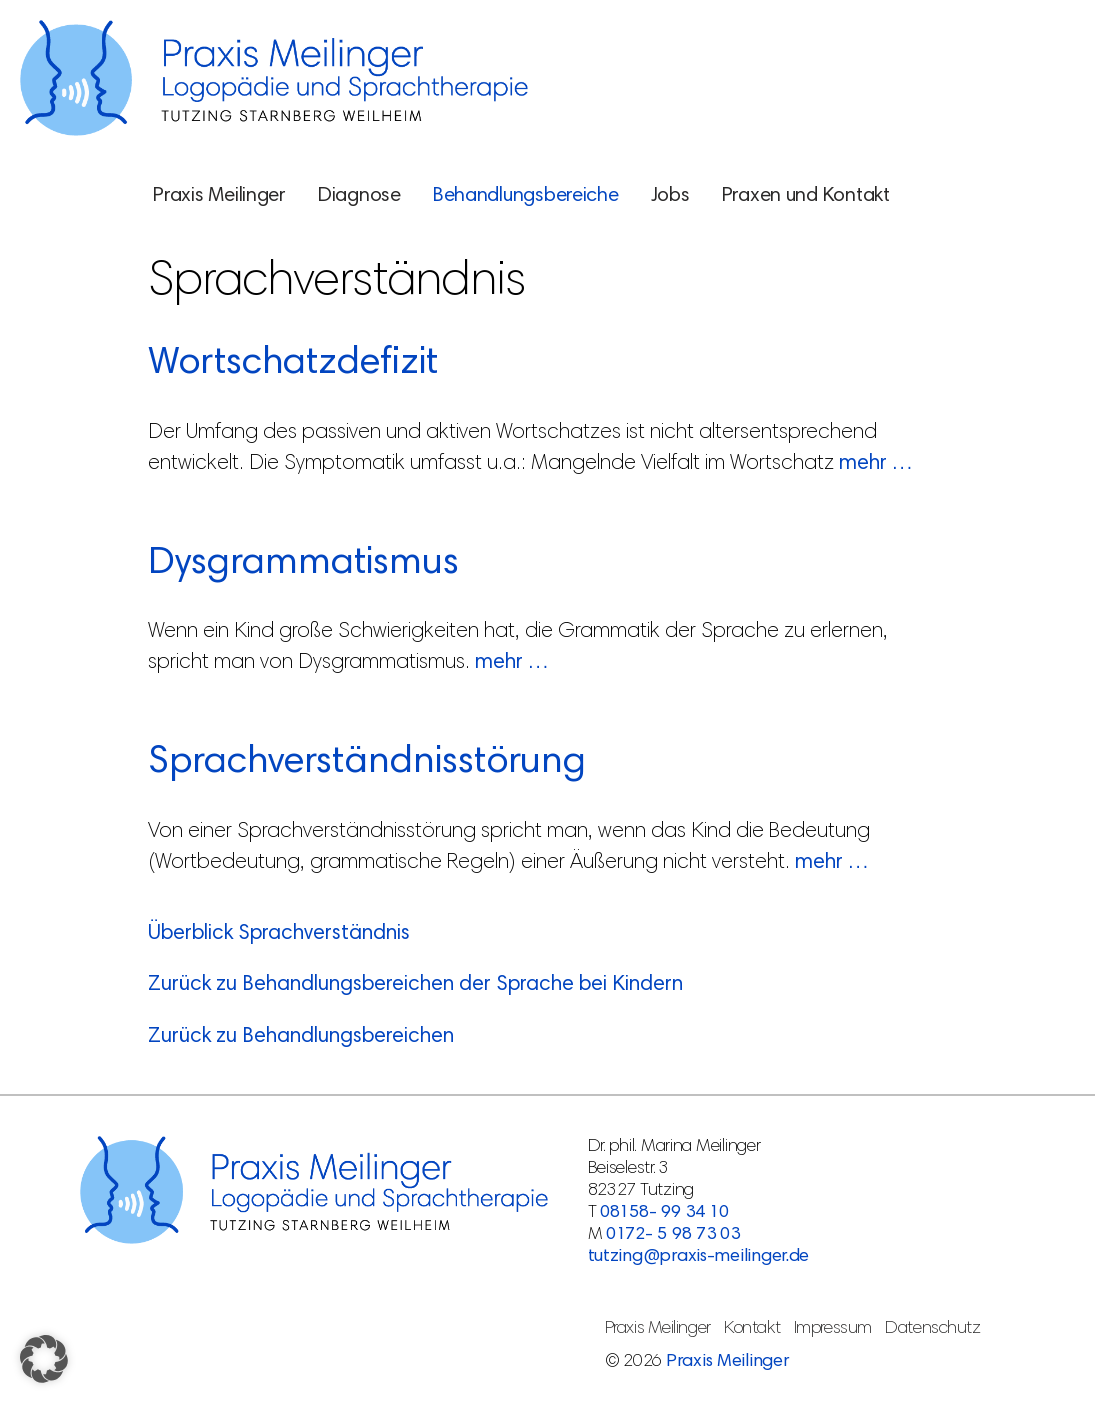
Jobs (670, 196)
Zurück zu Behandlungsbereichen (301, 1037)
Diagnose (359, 196)
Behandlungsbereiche (526, 196)
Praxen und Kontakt (806, 196)
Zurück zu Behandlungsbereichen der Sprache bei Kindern (415, 985)
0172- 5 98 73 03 (673, 1235)
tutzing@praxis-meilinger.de (699, 1257)
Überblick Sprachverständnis (279, 934)
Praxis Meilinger (219, 196)
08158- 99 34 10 (664, 1213)
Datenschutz (932, 1329)
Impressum (833, 1329)
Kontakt (752, 1329)
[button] (44, 1359)
